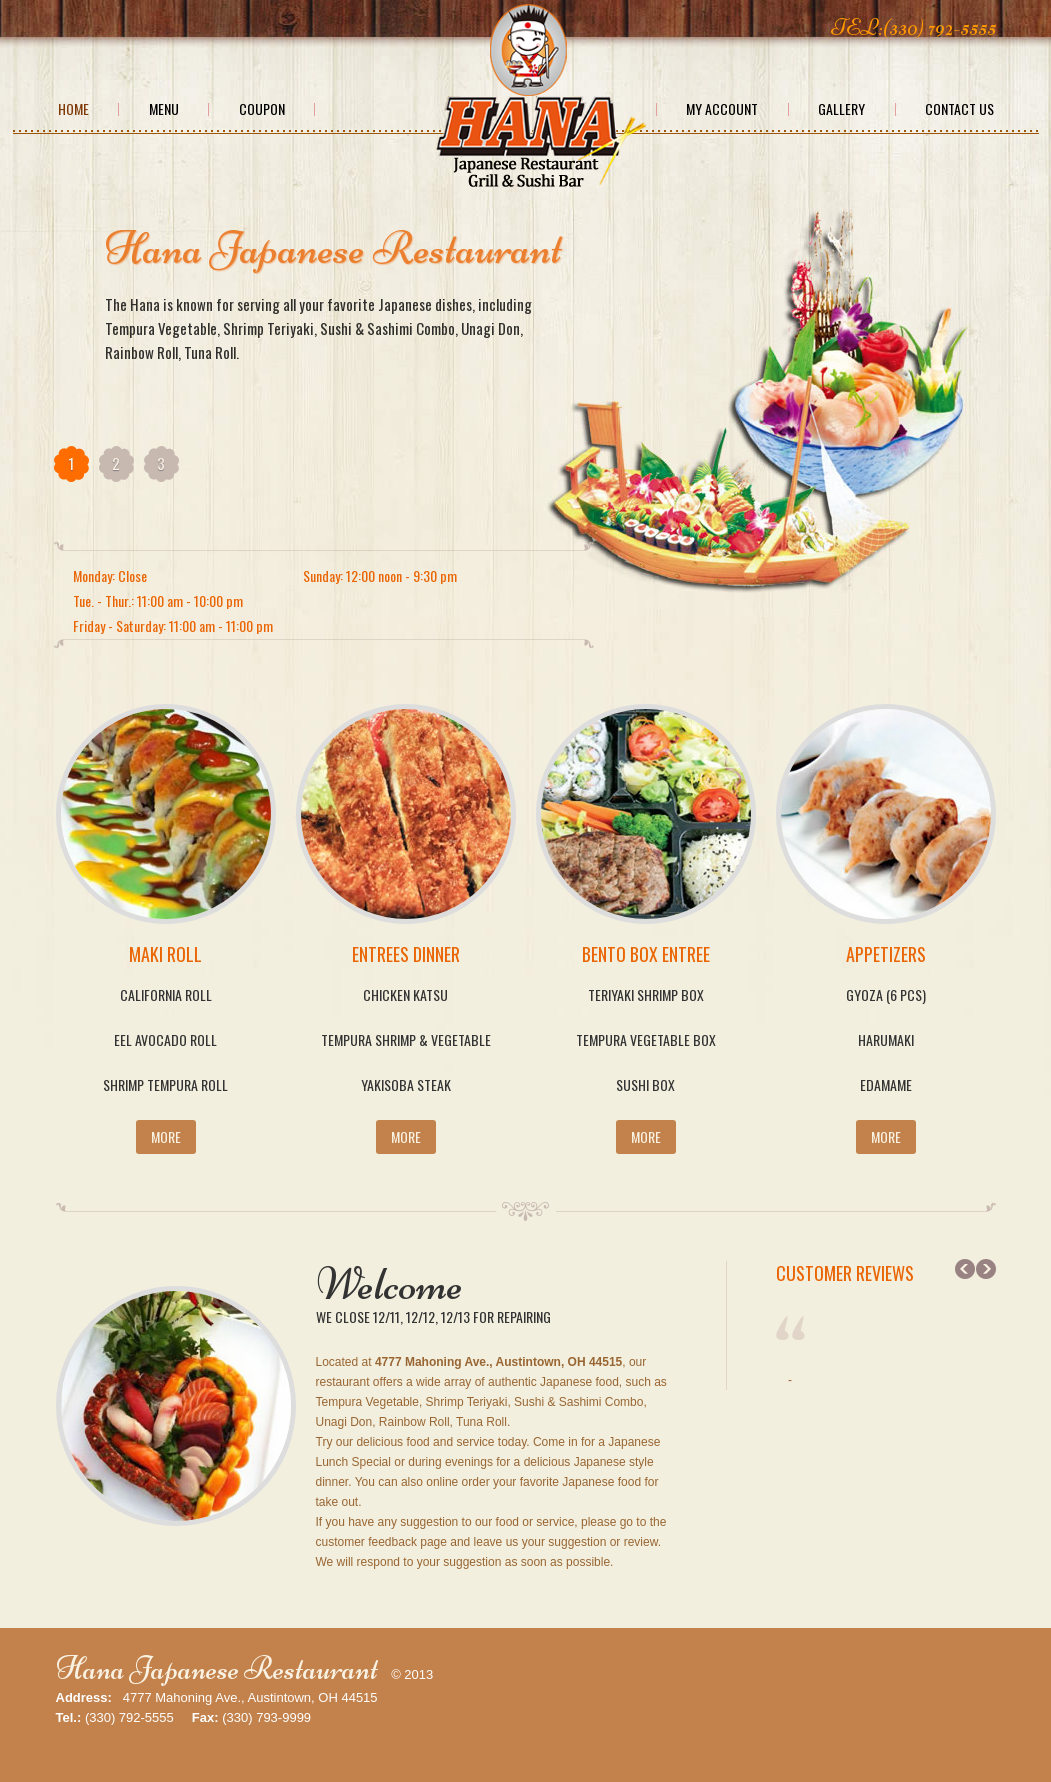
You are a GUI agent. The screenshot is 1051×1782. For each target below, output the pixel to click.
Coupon (262, 109)
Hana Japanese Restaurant (217, 1668)
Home (73, 109)
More (166, 1136)
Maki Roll (165, 954)
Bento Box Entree (646, 954)
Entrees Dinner (406, 954)
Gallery (841, 109)
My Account (722, 109)
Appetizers (886, 954)
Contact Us (959, 109)
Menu (164, 109)
